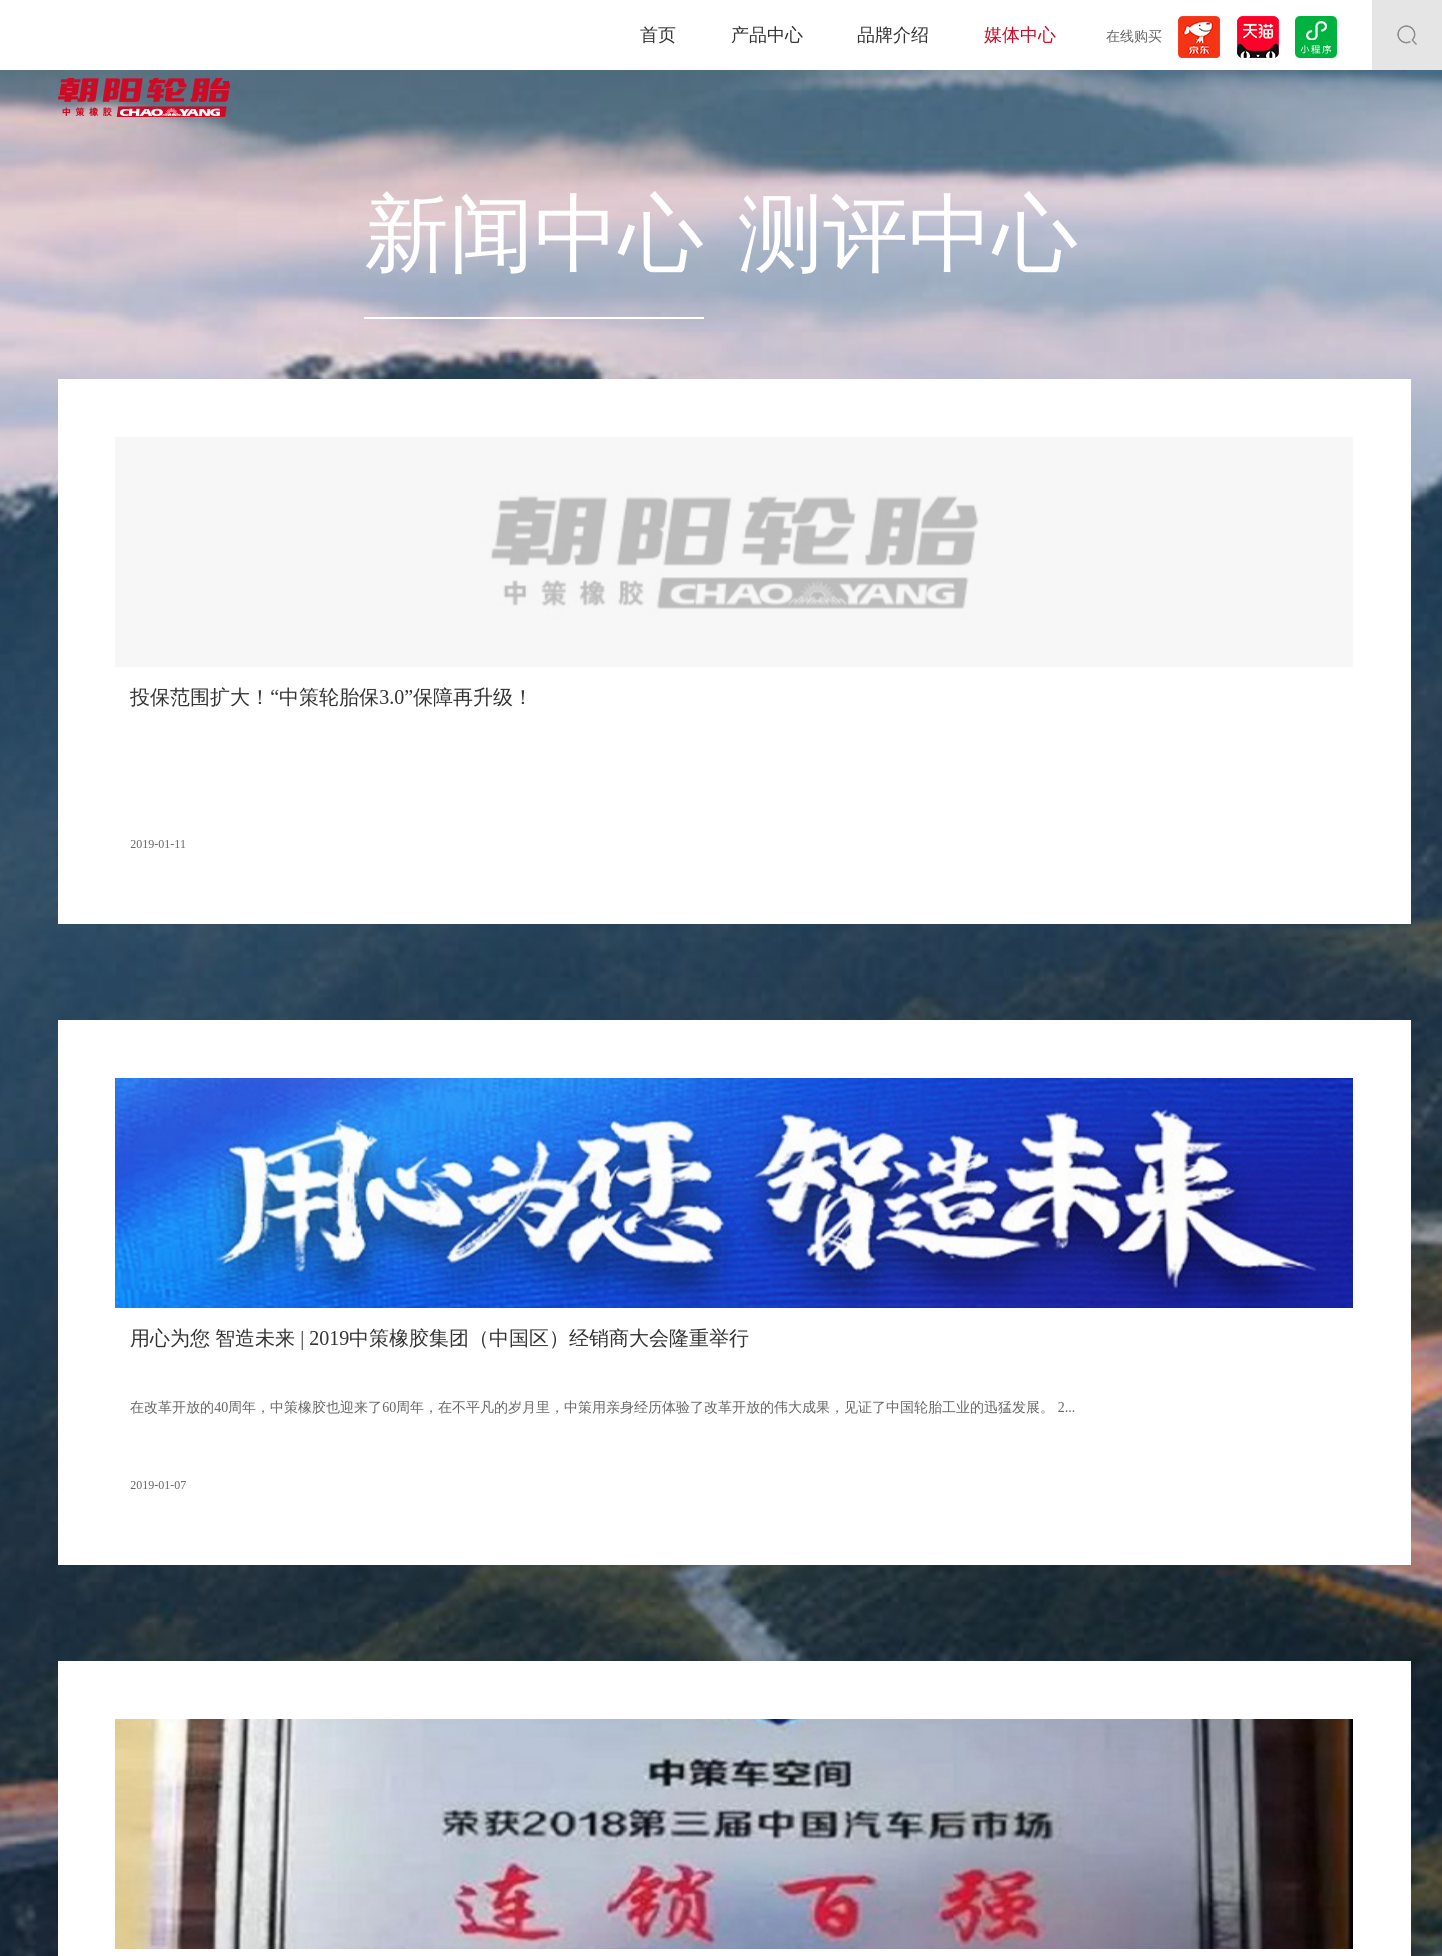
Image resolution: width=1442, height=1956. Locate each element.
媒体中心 (1020, 35)
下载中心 (933, 1776)
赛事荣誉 (325, 1711)
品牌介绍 (893, 35)
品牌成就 (325, 1686)
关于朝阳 (325, 1614)
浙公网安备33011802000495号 (930, 1914)
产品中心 (767, 35)
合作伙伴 (325, 1662)
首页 (658, 35)
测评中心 (806, 183)
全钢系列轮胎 (94, 1638)
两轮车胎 (82, 1686)
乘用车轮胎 (88, 1614)
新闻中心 (636, 183)
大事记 (319, 1638)
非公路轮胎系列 (100, 1662)
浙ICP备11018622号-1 (765, 1914)
